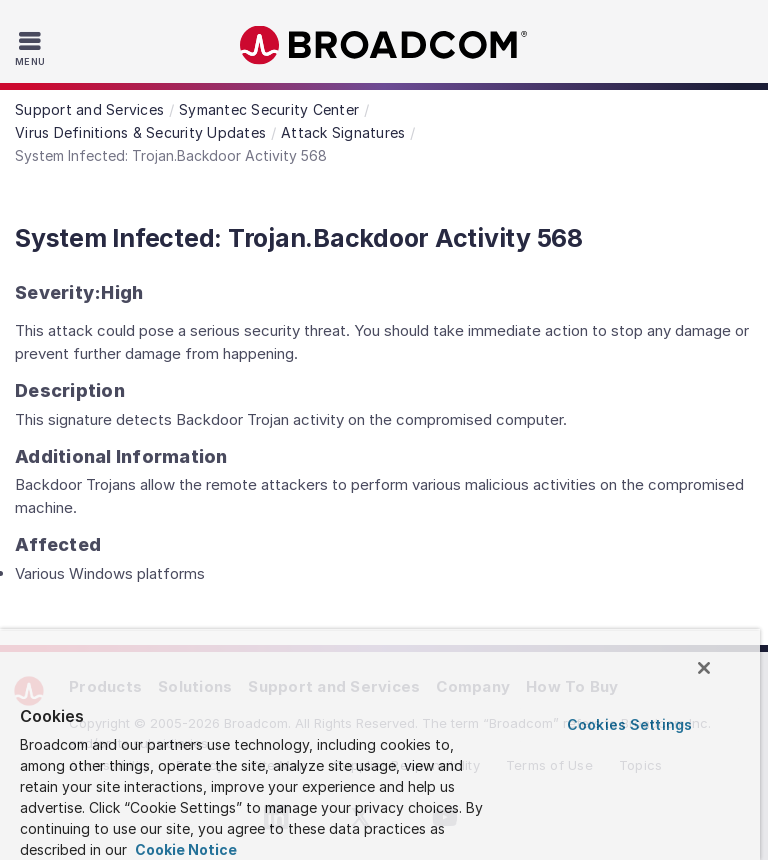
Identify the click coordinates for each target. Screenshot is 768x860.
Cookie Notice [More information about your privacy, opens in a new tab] (184, 849)
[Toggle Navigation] (32, 48)
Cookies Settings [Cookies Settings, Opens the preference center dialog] (629, 724)
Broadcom (384, 45)
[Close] (704, 668)
